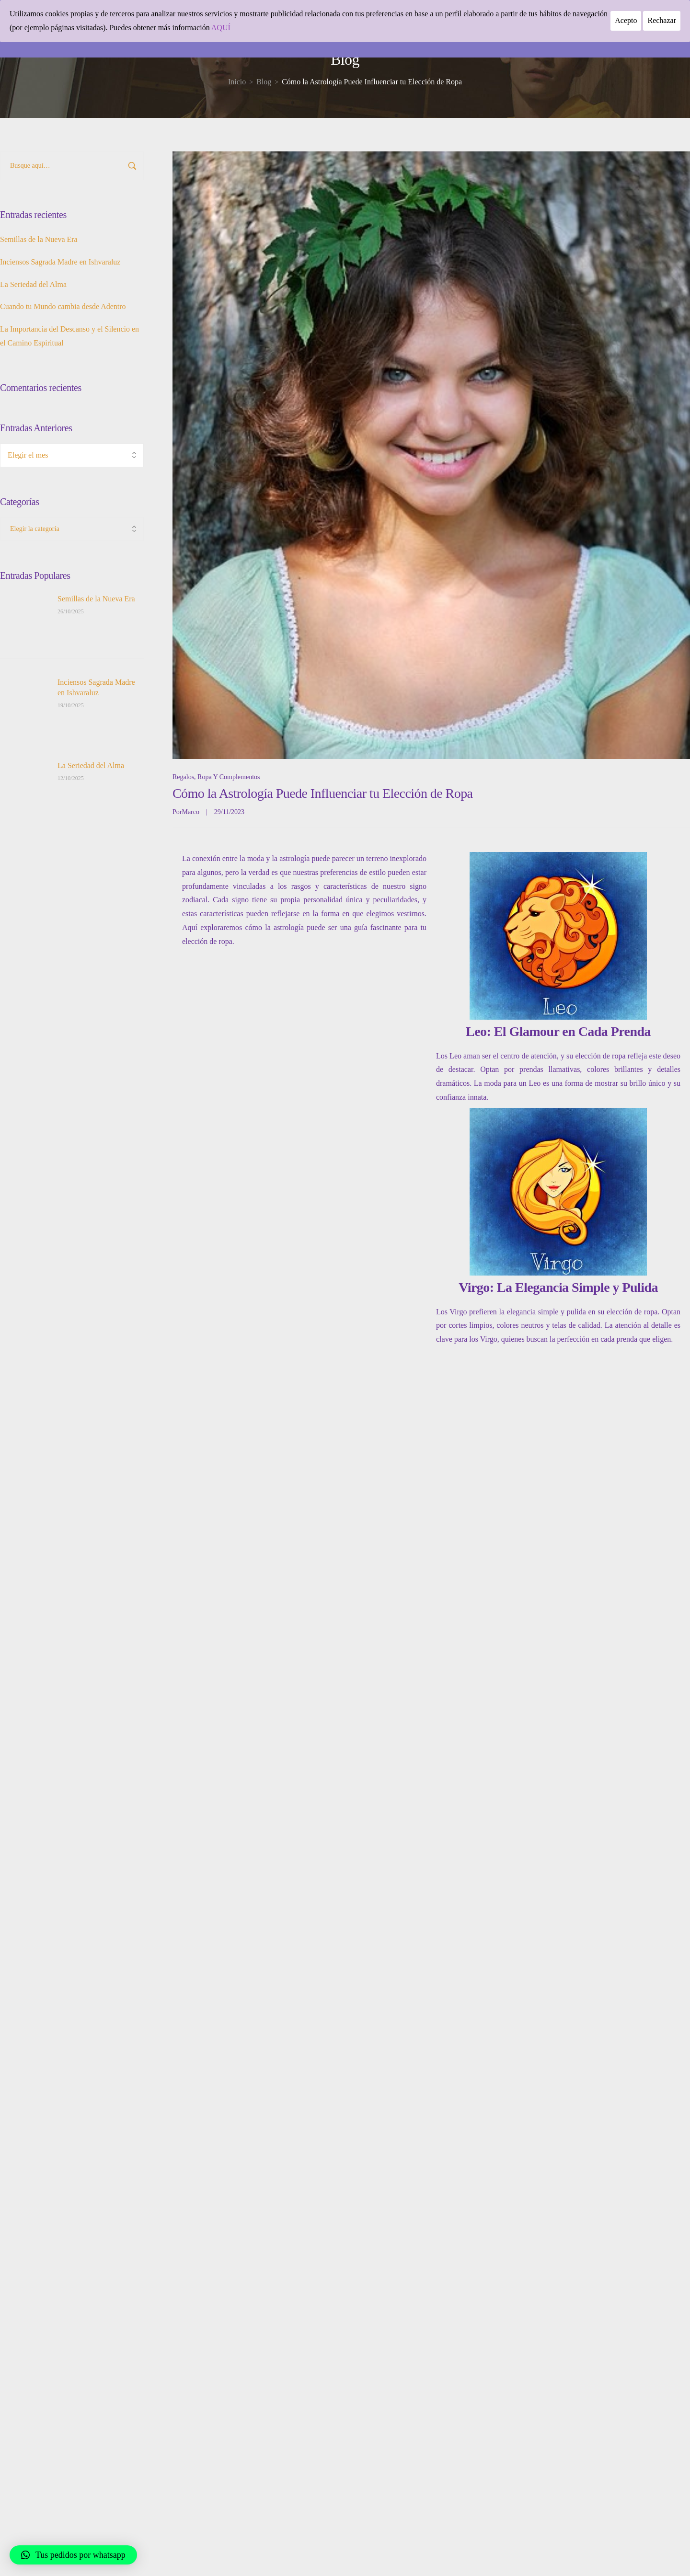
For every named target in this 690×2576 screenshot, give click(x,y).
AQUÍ (220, 27)
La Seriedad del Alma (33, 284)
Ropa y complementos (228, 777)
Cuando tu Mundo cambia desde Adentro (63, 306)
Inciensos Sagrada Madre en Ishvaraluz (60, 262)
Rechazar (661, 20)
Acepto (626, 20)
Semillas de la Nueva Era (39, 239)
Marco (190, 812)
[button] (73, 2554)
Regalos (183, 777)
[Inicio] (237, 82)
